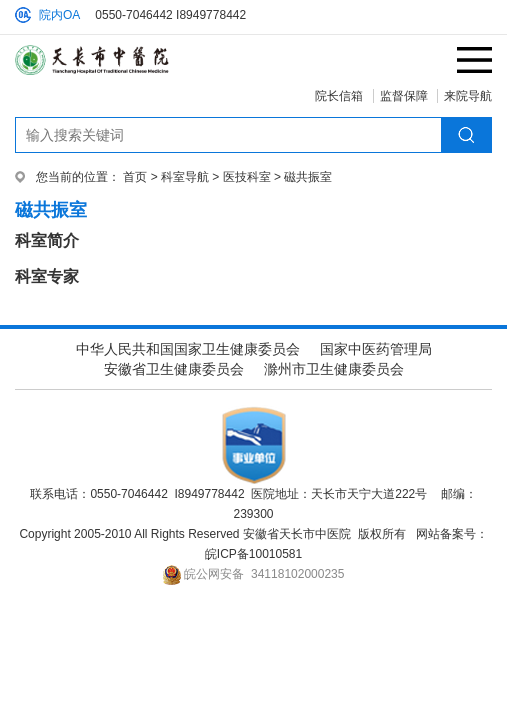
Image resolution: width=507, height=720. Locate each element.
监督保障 (404, 96)
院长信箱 (339, 96)
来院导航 (468, 96)
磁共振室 (308, 177)
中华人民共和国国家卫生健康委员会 (188, 349)
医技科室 (247, 177)
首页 (135, 177)
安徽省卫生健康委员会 (174, 369)
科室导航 (185, 177)
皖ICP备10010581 (253, 554)
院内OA (59, 15)
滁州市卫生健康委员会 (334, 369)
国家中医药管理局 (376, 349)
